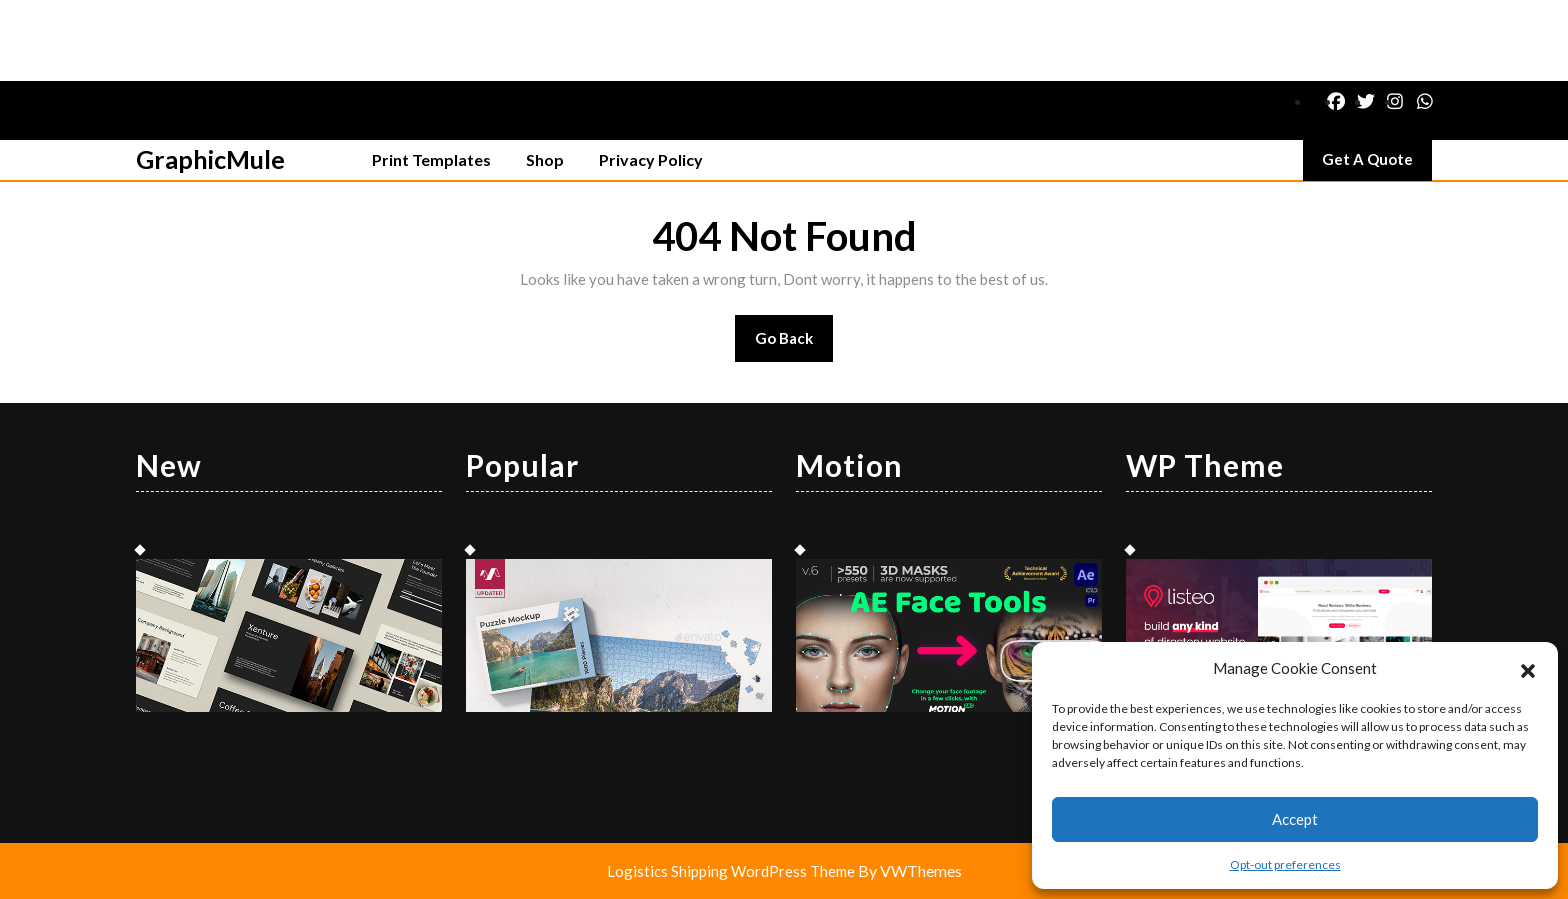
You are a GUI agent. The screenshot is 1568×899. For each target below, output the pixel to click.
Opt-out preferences (1285, 864)
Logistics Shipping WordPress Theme (732, 871)
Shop (545, 159)
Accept (1295, 819)
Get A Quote (1377, 164)
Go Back (794, 344)
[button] (1528, 668)
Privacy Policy (651, 159)
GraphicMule (210, 159)
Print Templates (431, 159)
